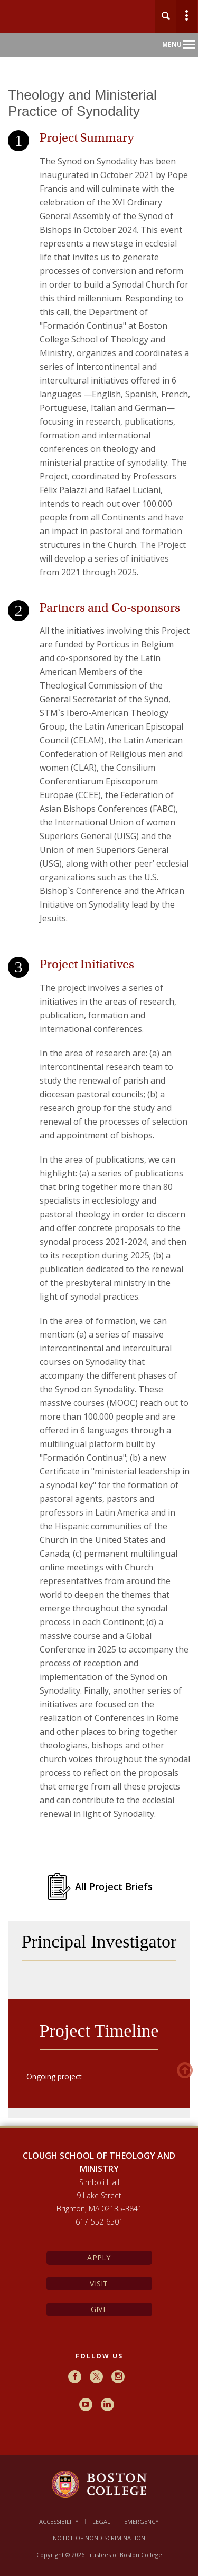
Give (99, 2309)
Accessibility (59, 2521)
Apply (98, 2258)
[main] (99, 1121)
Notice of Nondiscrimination (99, 2538)
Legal (101, 2521)
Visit (99, 2283)
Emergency (141, 2521)
